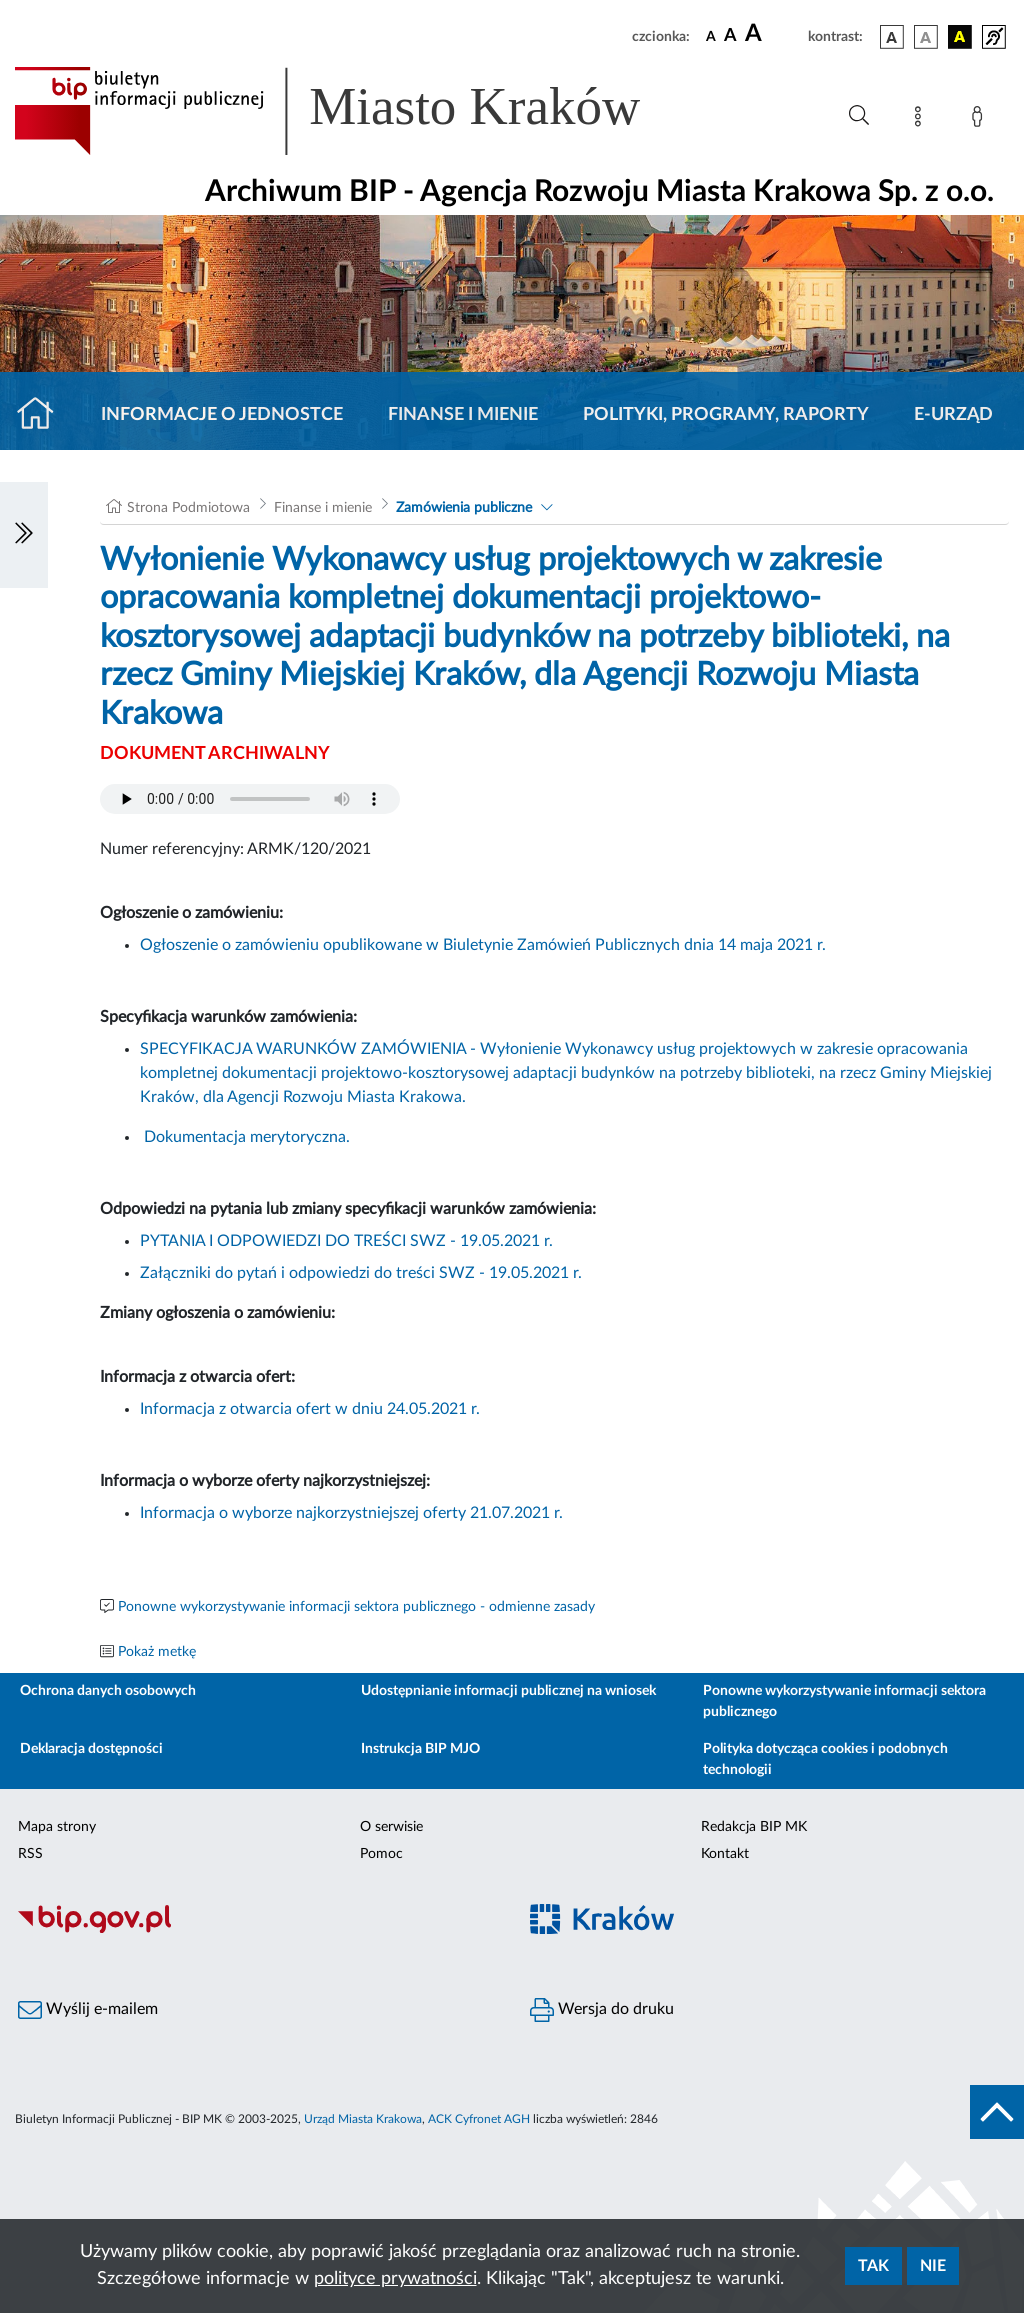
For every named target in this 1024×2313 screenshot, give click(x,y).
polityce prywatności (395, 2279)
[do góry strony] (997, 2112)
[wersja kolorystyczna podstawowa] (892, 37)
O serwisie (391, 1827)
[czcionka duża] (773, 34)
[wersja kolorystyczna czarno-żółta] (960, 37)
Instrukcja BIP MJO (420, 1749)
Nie (933, 2266)
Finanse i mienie (463, 415)
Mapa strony (57, 1827)
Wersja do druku (602, 2010)
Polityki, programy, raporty (726, 415)
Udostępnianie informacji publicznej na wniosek (508, 1691)
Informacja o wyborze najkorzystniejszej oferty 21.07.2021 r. (351, 1513)
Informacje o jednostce (222, 415)
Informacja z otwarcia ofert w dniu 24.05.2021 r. (310, 1409)
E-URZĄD (953, 415)
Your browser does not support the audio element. (250, 799)
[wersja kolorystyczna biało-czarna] (926, 37)
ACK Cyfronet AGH (479, 2119)
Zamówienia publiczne (464, 508)
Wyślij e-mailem (88, 2010)
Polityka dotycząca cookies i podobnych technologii (825, 1759)
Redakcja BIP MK (754, 1827)
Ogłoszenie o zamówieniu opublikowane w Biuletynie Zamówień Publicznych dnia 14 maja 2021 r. (483, 945)
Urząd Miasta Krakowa (363, 2119)
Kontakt (725, 1854)
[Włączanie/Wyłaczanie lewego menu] (24, 535)
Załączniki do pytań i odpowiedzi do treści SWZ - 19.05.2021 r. (361, 1273)
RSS (30, 1854)
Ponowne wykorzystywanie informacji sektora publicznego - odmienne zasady (356, 1607)
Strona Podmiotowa (188, 508)
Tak (873, 2266)
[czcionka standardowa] (711, 36)
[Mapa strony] (922, 120)
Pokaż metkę (157, 1652)
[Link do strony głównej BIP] (356, 111)
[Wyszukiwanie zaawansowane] (859, 116)
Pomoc (381, 1854)
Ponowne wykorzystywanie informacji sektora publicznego (844, 1701)
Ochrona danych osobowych (108, 1691)
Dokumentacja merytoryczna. (247, 1137)
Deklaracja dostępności (91, 1749)
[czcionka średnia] (730, 36)
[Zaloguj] (981, 120)
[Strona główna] (43, 415)
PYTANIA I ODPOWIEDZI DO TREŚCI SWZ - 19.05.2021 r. (346, 1241)
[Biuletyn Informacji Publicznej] (256, 1931)
